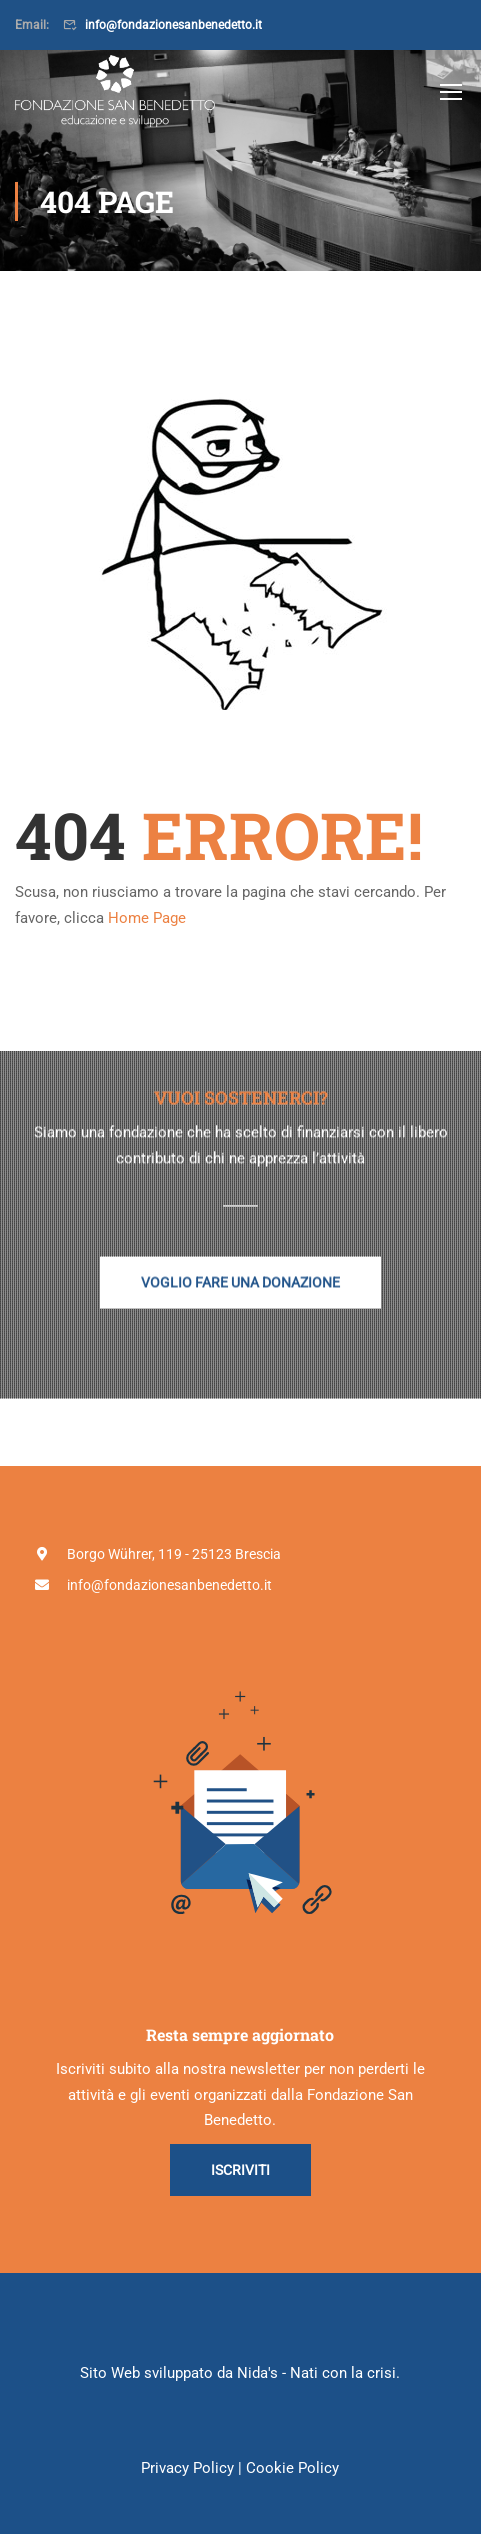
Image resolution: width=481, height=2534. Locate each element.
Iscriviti (240, 2170)
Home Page (147, 918)
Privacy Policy (187, 2468)
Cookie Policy (292, 2468)
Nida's (257, 2373)
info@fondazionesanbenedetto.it (173, 25)
